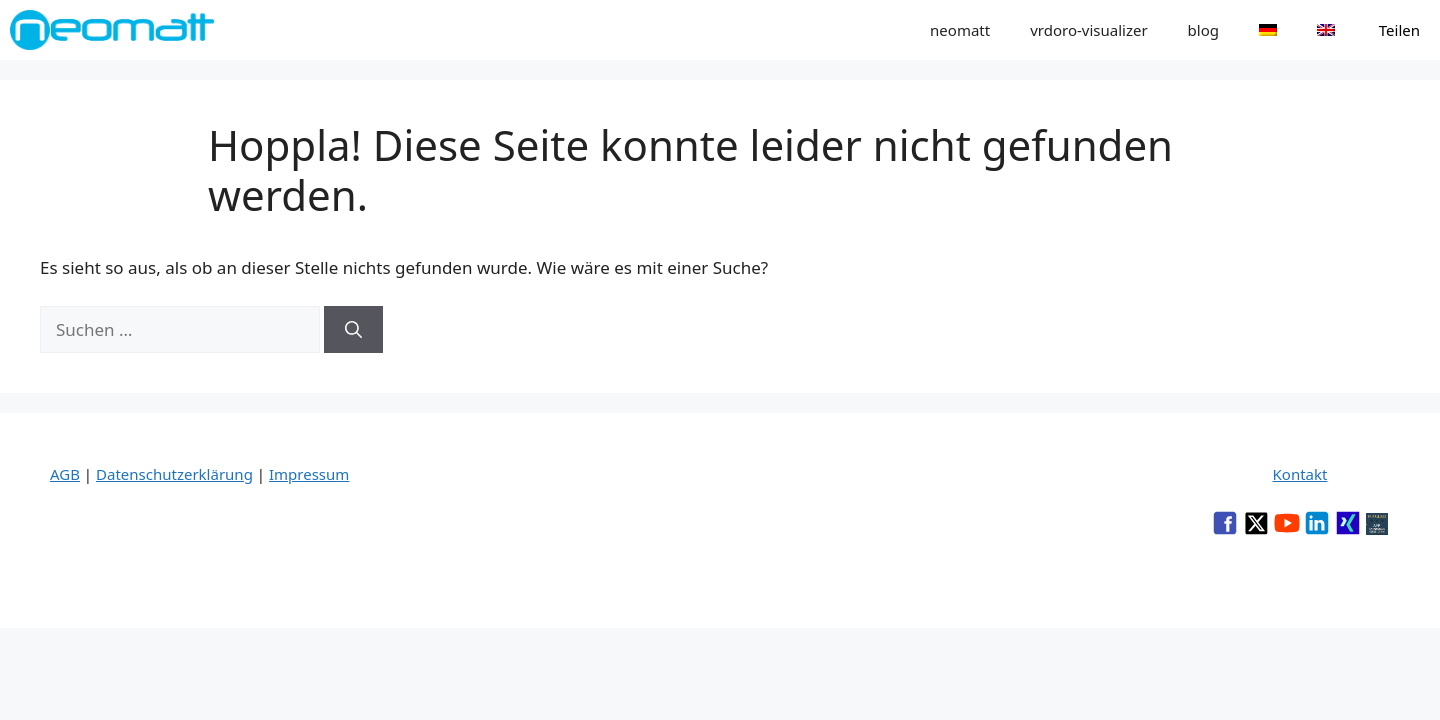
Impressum (309, 474)
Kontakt (1300, 474)
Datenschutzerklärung (174, 474)
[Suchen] (353, 330)
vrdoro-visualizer (1088, 30)
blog (1203, 30)
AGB (65, 474)
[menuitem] (1268, 30)
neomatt (960, 30)
